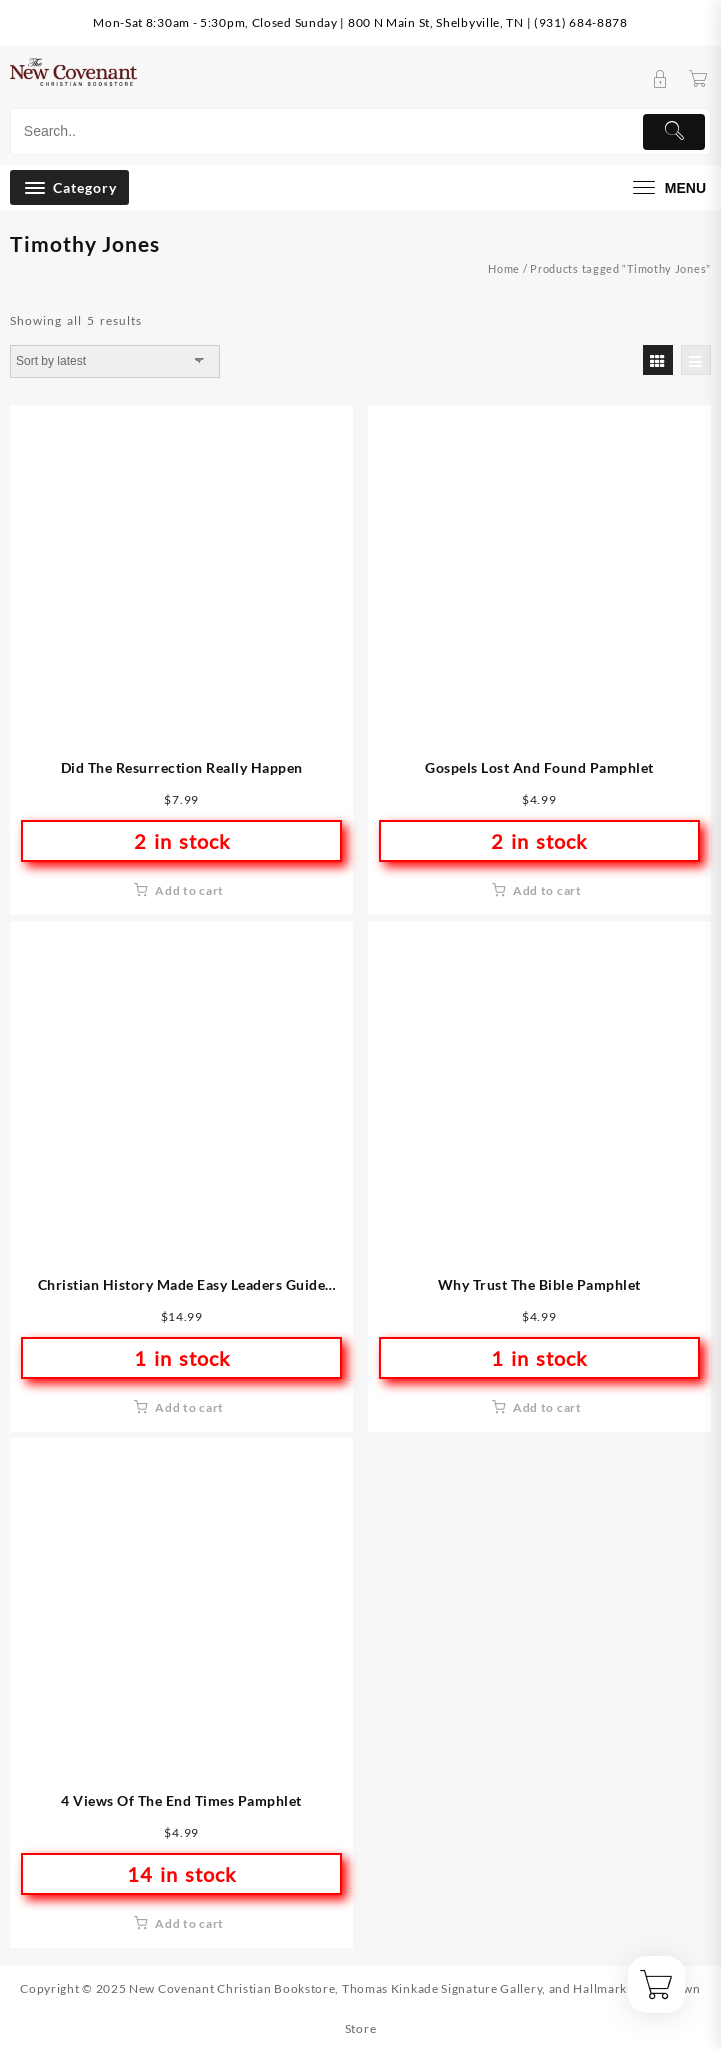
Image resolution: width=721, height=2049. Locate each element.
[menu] (667, 187)
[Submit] (674, 132)
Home (504, 268)
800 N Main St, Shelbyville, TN (436, 22)
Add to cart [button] (189, 890)
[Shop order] (115, 361)
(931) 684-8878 (581, 22)
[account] (660, 79)
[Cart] (698, 79)
